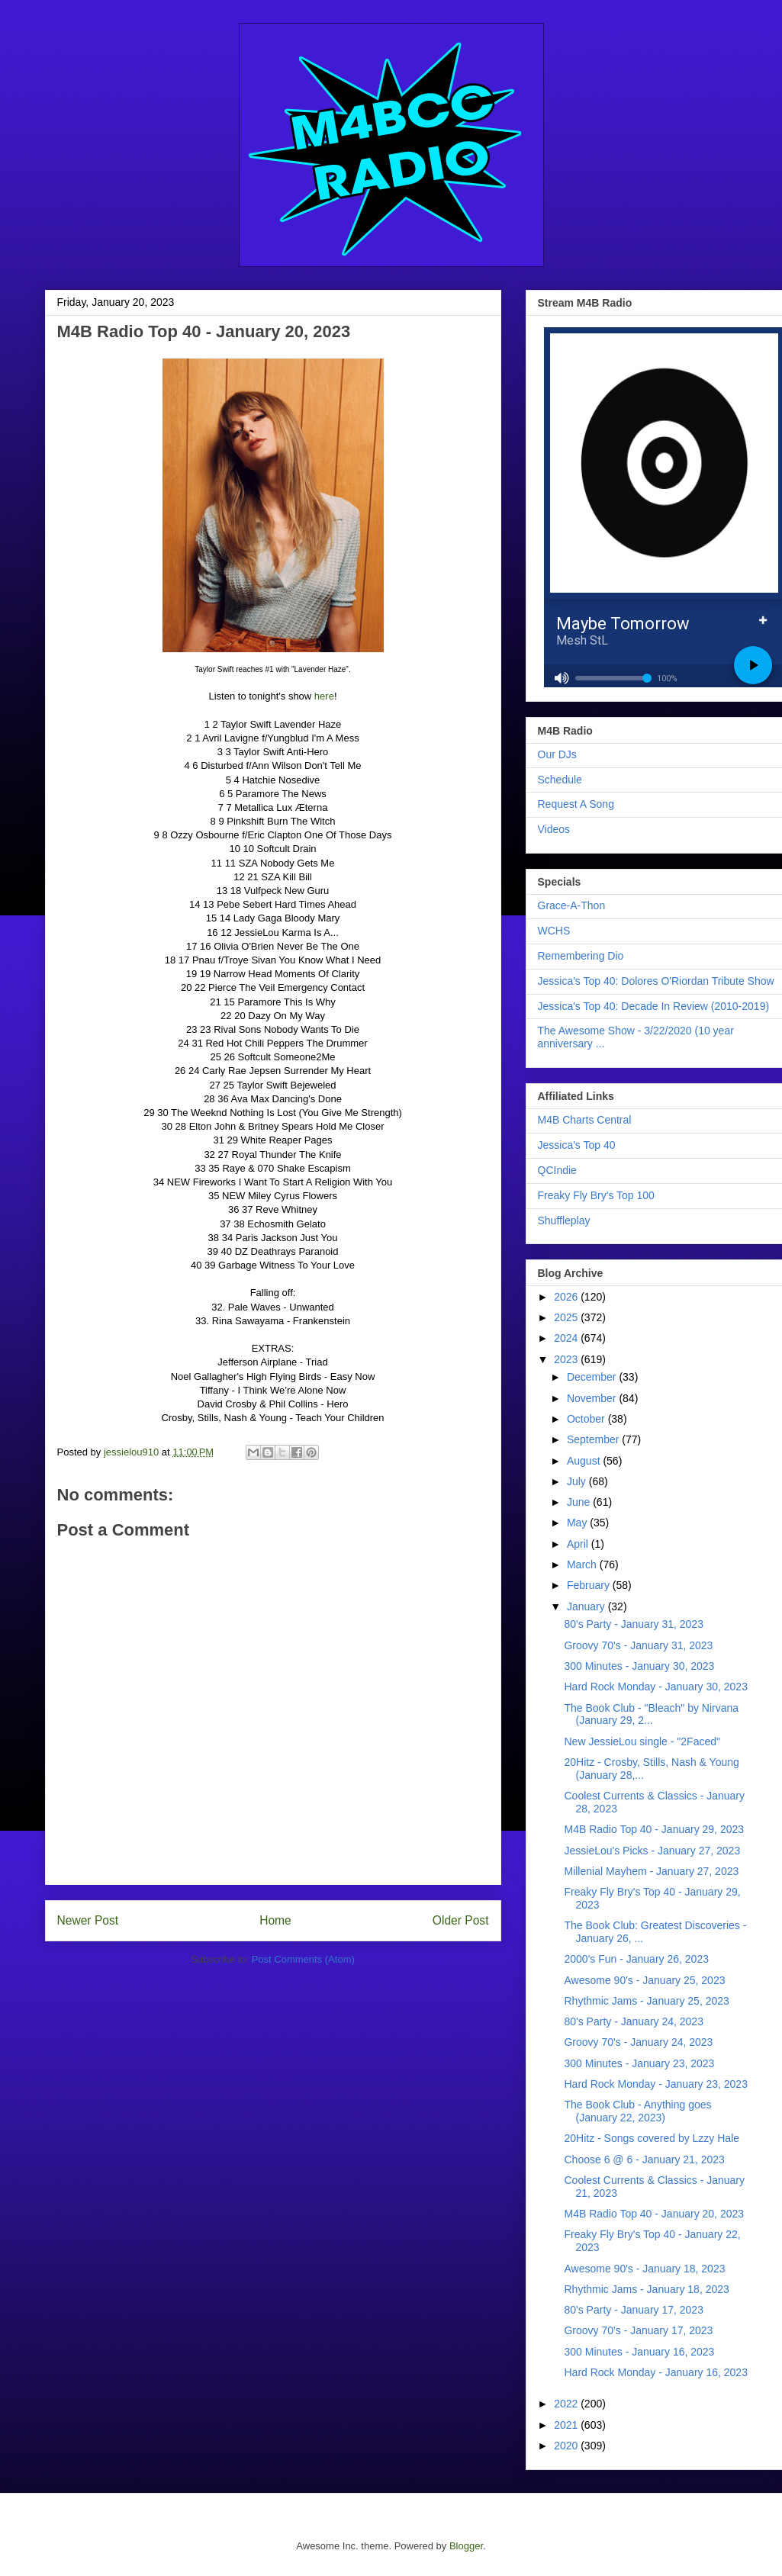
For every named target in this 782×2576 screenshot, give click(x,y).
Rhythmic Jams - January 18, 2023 (646, 2289)
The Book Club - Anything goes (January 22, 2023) (637, 2111)
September (594, 1439)
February (590, 1585)
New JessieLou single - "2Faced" (641, 1741)
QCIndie (557, 1170)
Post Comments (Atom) (303, 1959)
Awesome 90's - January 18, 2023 (644, 2268)
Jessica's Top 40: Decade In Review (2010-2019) (654, 1006)
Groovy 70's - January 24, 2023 (638, 2042)
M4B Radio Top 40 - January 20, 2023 (654, 2214)
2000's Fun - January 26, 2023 (636, 1959)
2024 (567, 1338)
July (578, 1481)
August (585, 1461)
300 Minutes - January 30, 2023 (639, 1666)
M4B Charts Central (585, 1120)
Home (275, 1920)
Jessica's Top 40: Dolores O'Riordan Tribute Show (656, 981)
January (587, 1606)
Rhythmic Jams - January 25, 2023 (646, 2001)
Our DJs (557, 754)
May (578, 1522)
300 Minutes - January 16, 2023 (639, 2352)
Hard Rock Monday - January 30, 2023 (655, 1686)
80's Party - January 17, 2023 (633, 2310)
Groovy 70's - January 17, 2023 (638, 2330)
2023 (567, 1359)
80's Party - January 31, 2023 (633, 1624)
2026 (567, 1297)
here (324, 696)
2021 (567, 2425)
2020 (567, 2445)
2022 (567, 2404)
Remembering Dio (581, 956)
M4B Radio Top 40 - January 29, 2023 (654, 1829)
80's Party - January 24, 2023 (633, 2021)
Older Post (461, 1920)
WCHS (554, 931)
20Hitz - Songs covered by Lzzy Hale (651, 2138)
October (587, 1419)
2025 (567, 1317)
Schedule (560, 779)
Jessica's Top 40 (577, 1145)
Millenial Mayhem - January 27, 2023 (651, 1871)
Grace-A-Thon (572, 905)
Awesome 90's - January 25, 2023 (644, 1980)
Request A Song (576, 804)
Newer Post (88, 1920)
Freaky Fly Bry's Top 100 (596, 1195)
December (593, 1377)
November (593, 1398)
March (583, 1564)
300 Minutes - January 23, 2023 (639, 2063)
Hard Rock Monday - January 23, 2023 (655, 2084)
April (579, 1544)
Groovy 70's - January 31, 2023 (638, 1645)
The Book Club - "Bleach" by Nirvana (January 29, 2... (651, 1714)
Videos (554, 829)
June (580, 1502)
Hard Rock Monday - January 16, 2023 (655, 2372)
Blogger (466, 2546)
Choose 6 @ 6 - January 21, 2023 (644, 2159)
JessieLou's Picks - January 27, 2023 (652, 1850)
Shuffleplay (564, 1220)
